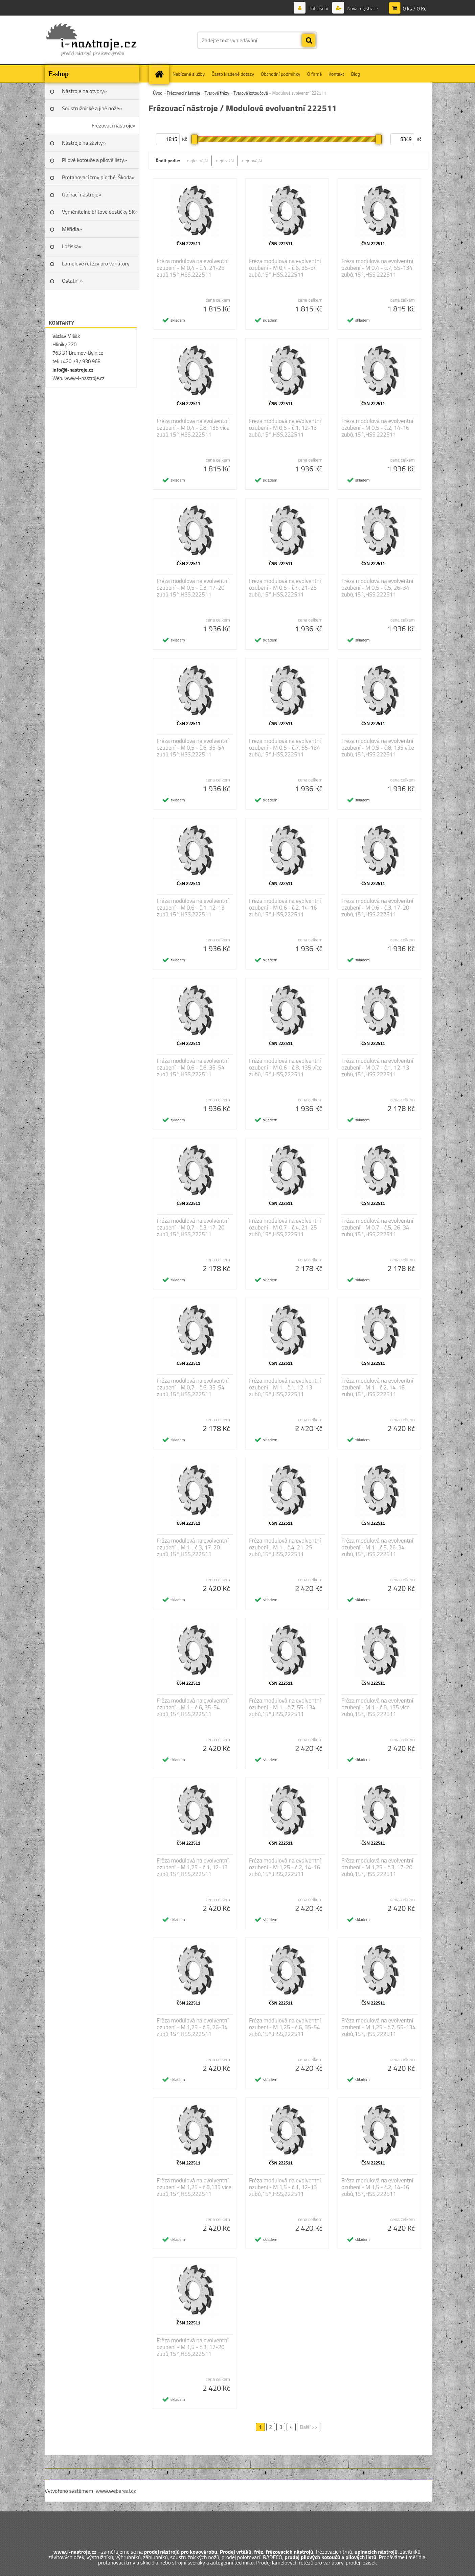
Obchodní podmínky (280, 73)
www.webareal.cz (116, 2491)
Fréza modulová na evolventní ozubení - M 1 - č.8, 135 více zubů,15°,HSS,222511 (377, 1707)
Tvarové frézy (217, 93)
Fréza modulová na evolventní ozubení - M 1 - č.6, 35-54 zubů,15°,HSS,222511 (192, 1707)
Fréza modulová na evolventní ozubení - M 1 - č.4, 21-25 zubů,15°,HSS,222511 (285, 1547)
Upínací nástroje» (81, 194)
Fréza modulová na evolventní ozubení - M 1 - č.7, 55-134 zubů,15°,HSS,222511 (285, 1707)
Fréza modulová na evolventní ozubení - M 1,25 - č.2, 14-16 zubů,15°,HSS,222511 (285, 1867)
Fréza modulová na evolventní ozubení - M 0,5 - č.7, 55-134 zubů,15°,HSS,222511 (285, 747)
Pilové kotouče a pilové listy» (94, 160)
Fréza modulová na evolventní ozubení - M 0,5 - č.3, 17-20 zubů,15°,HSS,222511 (192, 588)
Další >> (308, 2427)
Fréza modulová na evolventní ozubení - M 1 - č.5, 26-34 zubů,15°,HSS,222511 (377, 1547)
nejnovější (252, 160)
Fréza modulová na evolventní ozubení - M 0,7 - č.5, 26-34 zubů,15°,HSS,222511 (377, 1227)
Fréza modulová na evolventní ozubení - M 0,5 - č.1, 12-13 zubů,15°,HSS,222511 (285, 428)
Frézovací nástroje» (114, 125)
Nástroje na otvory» (84, 91)
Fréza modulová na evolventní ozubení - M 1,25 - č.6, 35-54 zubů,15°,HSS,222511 (285, 2027)
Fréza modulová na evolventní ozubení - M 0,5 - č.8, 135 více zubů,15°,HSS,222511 (377, 747)
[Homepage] (161, 74)
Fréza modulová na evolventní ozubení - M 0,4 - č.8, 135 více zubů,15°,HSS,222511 (193, 428)
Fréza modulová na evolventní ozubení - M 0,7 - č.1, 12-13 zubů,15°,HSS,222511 (377, 1067)
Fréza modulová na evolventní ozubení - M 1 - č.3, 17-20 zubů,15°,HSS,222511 (192, 1547)
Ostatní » (72, 281)
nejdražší (225, 160)
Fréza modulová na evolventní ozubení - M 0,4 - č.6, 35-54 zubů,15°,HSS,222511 (285, 268)
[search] (308, 40)
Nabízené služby (189, 73)
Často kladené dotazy (233, 73)
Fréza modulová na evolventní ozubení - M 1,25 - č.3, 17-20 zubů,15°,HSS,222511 (377, 1867)
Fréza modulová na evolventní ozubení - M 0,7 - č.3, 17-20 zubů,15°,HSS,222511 (192, 1227)
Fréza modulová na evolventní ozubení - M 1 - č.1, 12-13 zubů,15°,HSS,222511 (285, 1387)
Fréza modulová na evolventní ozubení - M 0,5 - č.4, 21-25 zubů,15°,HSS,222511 (285, 588)
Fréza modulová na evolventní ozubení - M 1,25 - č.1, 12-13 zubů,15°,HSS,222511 (192, 1867)
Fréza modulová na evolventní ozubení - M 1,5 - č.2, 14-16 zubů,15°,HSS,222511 (377, 2187)
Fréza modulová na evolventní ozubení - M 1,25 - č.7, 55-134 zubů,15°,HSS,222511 (378, 2027)
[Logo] (91, 40)
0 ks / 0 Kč (414, 8)
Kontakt (336, 73)
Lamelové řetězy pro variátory (96, 263)
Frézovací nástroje (183, 93)
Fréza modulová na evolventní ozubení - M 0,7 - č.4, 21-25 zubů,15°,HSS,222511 (285, 1227)
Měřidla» (72, 229)
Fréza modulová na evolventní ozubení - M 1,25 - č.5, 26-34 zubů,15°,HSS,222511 (192, 2027)
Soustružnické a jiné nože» (92, 108)
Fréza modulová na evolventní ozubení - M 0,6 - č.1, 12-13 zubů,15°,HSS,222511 (192, 907)
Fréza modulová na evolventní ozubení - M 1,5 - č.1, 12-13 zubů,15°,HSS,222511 (285, 2187)
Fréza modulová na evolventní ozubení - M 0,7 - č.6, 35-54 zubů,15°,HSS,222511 (192, 1387)
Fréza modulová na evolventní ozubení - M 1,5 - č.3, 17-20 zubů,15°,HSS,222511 (192, 2347)
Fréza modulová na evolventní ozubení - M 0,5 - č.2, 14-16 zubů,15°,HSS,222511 (377, 428)
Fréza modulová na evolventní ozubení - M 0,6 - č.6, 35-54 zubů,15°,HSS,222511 (192, 1067)
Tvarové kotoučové (250, 93)
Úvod (157, 93)
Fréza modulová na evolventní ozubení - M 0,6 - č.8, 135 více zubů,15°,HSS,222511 (285, 1067)
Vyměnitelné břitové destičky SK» (100, 212)
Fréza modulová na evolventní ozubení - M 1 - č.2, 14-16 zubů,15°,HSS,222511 (377, 1387)
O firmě (314, 73)
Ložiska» (72, 246)
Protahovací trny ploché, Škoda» (98, 177)
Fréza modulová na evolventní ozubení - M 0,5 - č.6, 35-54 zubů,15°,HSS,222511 (192, 747)
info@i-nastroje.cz (72, 370)
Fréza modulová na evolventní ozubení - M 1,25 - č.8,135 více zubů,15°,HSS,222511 (194, 2187)
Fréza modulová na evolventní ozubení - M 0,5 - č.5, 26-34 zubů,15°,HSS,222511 (377, 588)
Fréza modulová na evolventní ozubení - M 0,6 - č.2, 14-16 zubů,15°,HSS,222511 (285, 907)
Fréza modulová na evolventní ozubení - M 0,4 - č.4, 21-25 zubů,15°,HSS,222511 (192, 268)
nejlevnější (197, 160)
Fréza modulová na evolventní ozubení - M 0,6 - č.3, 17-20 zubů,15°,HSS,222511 (377, 907)
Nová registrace (362, 8)
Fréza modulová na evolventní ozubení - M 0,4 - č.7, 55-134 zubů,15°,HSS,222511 (377, 268)
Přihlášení (318, 8)
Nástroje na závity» (84, 143)
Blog (355, 73)
